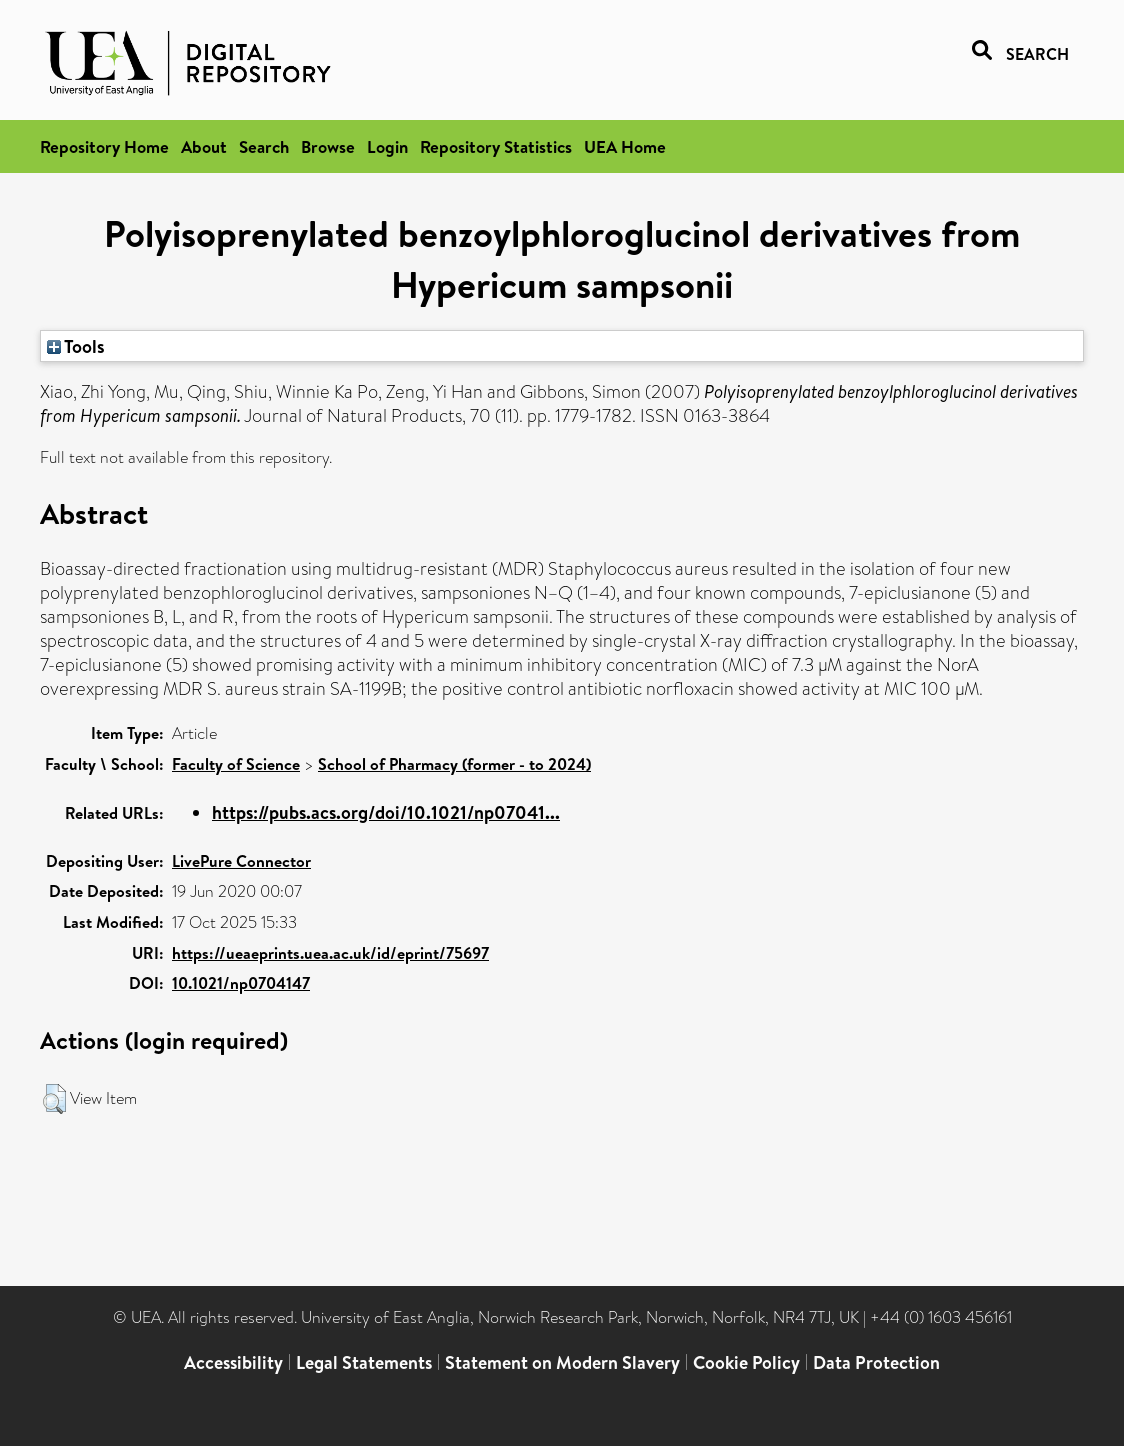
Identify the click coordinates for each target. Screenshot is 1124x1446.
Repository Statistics (496, 146)
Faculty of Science (236, 764)
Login (387, 146)
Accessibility (233, 1362)
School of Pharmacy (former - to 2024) (454, 764)
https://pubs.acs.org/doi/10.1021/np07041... (386, 812)
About (204, 146)
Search (264, 146)
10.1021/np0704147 (241, 983)
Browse (328, 146)
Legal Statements (364, 1362)
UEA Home (625, 146)
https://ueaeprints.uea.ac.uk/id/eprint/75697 (330, 953)
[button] (54, 1099)
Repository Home (104, 146)
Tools (76, 346)
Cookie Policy (746, 1362)
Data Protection (876, 1362)
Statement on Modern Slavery (562, 1362)
